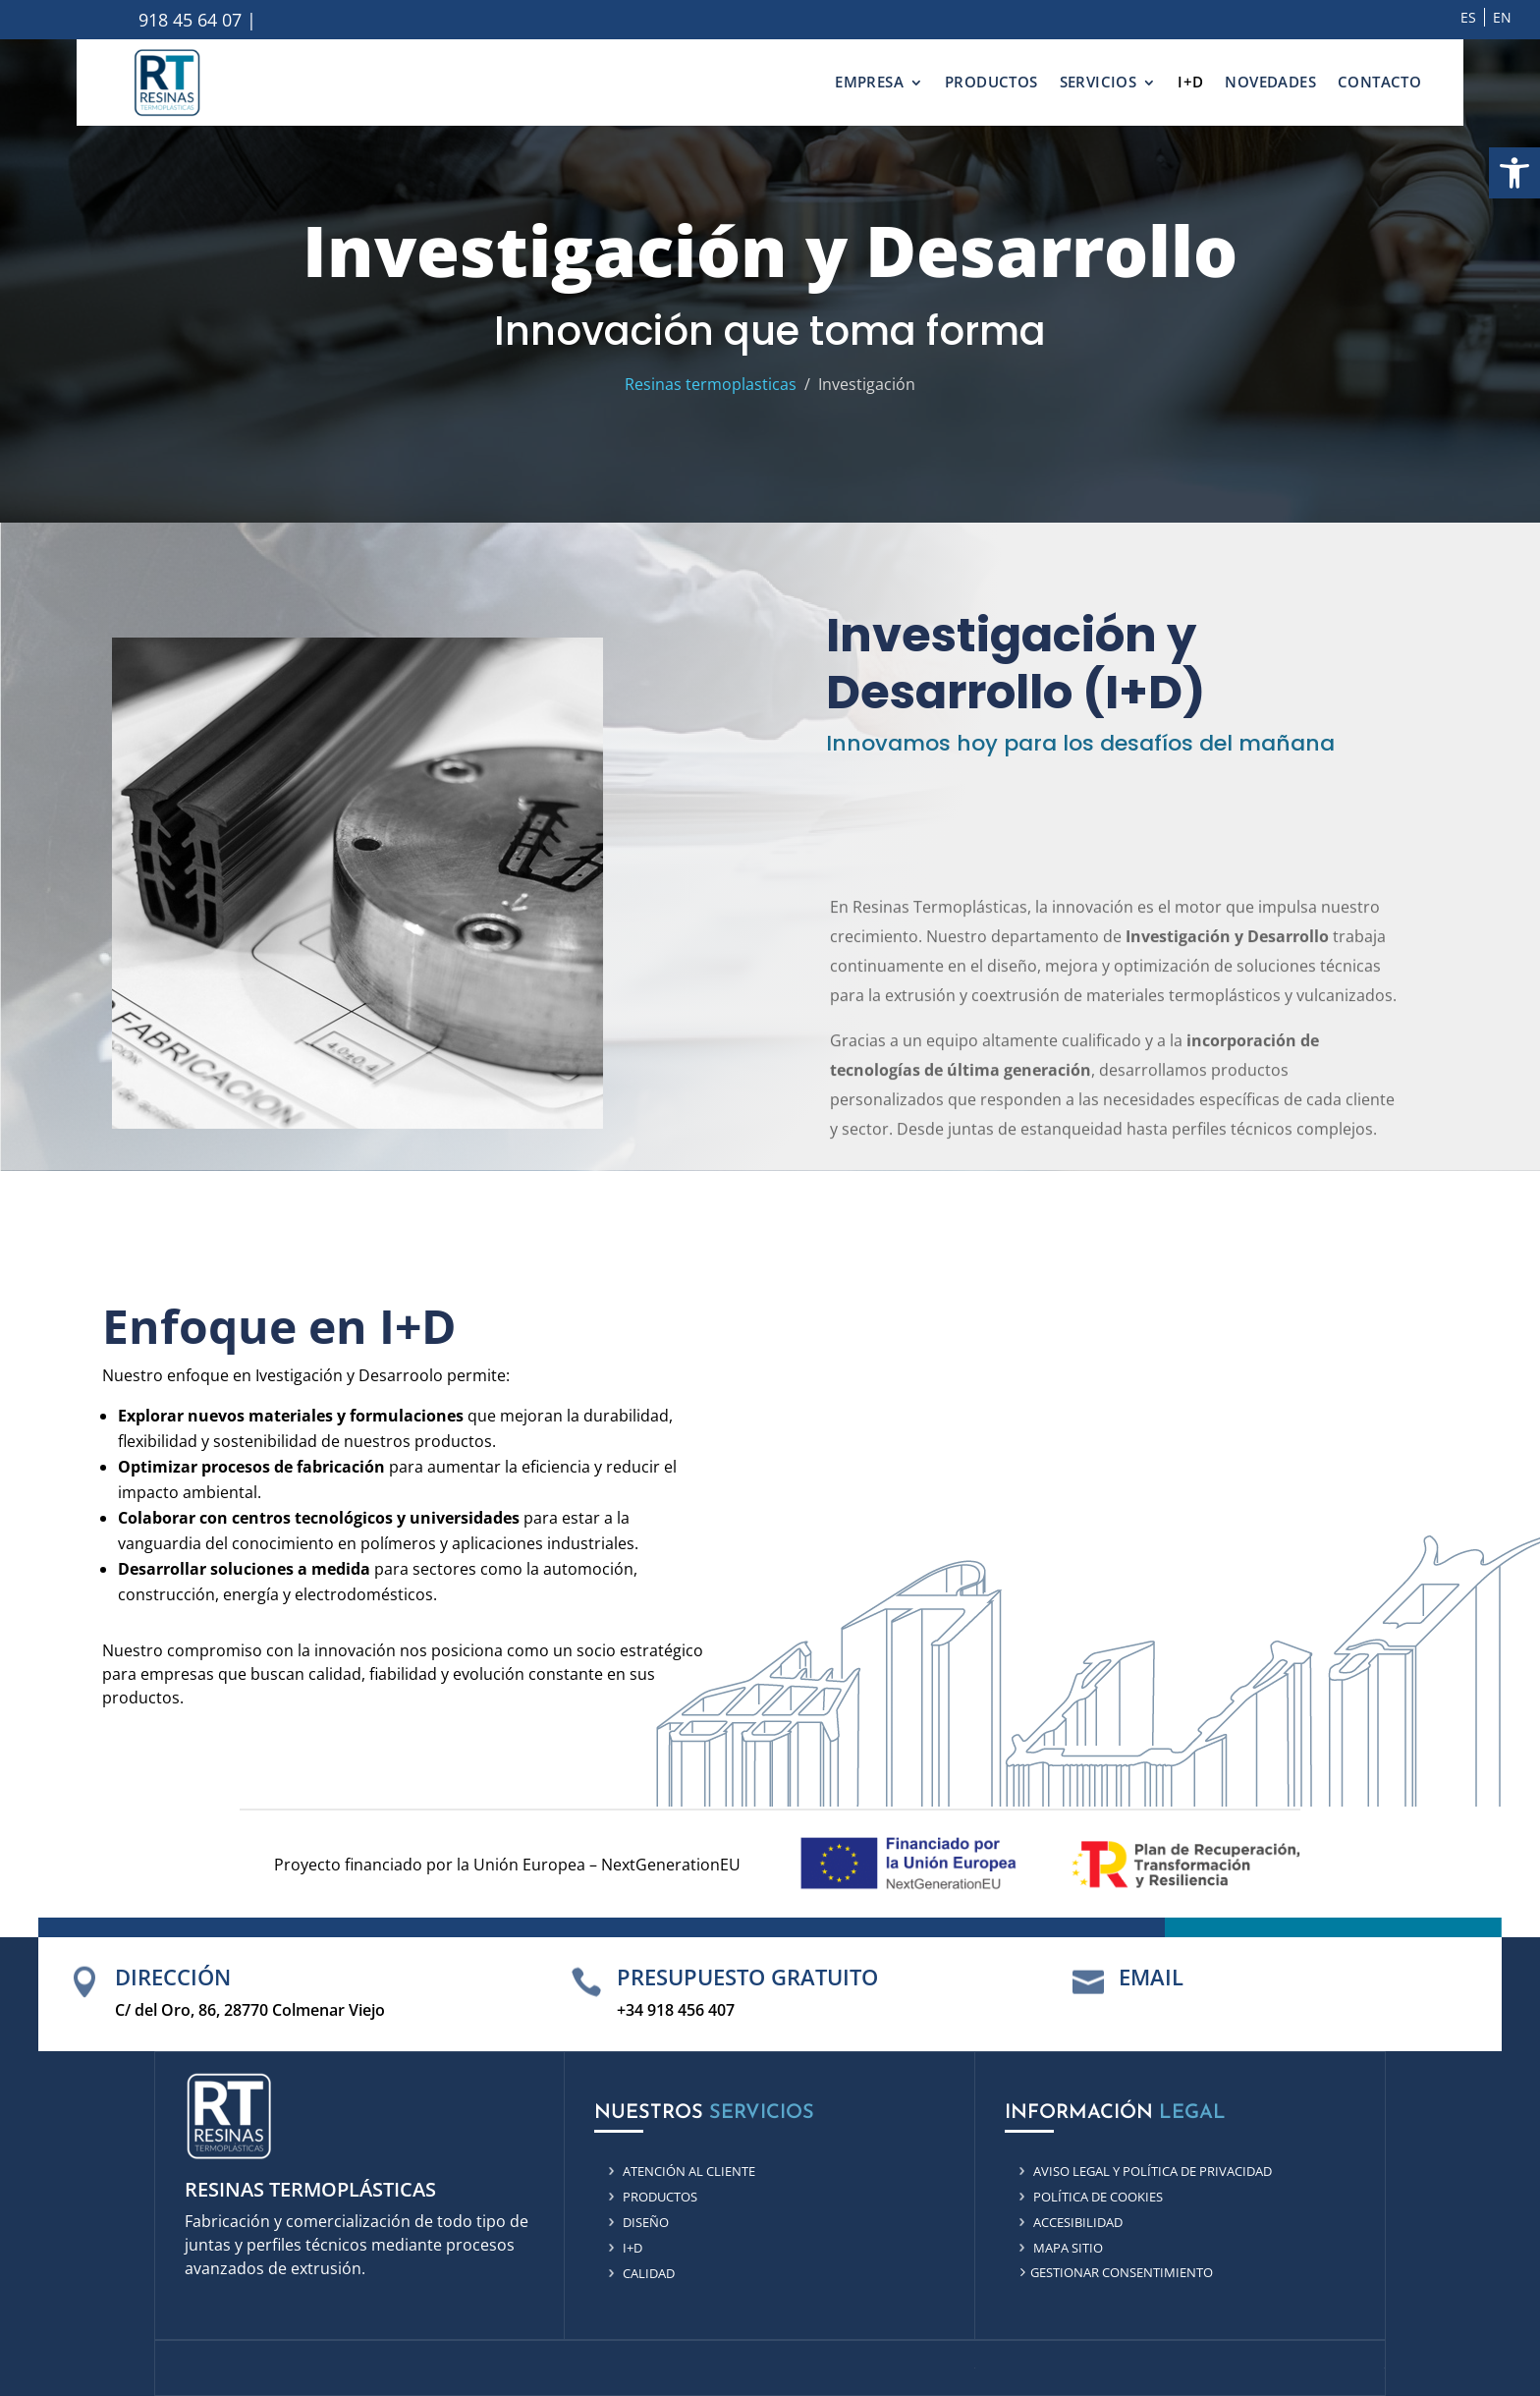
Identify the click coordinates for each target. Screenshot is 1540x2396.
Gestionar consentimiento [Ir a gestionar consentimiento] (1121, 2272)
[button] (1514, 172)
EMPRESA (869, 82)
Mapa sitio (1068, 2248)
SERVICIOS (1098, 82)
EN (1502, 17)
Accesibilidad (1078, 2222)
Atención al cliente (689, 2171)
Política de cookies (1098, 2196)
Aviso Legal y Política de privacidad (1152, 2171)
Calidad (649, 2273)
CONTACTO (1379, 82)
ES (1468, 17)
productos (660, 2196)
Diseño (646, 2222)
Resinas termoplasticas (711, 384)
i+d (632, 2248)
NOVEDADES (1270, 82)
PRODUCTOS (991, 82)
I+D (1190, 82)
